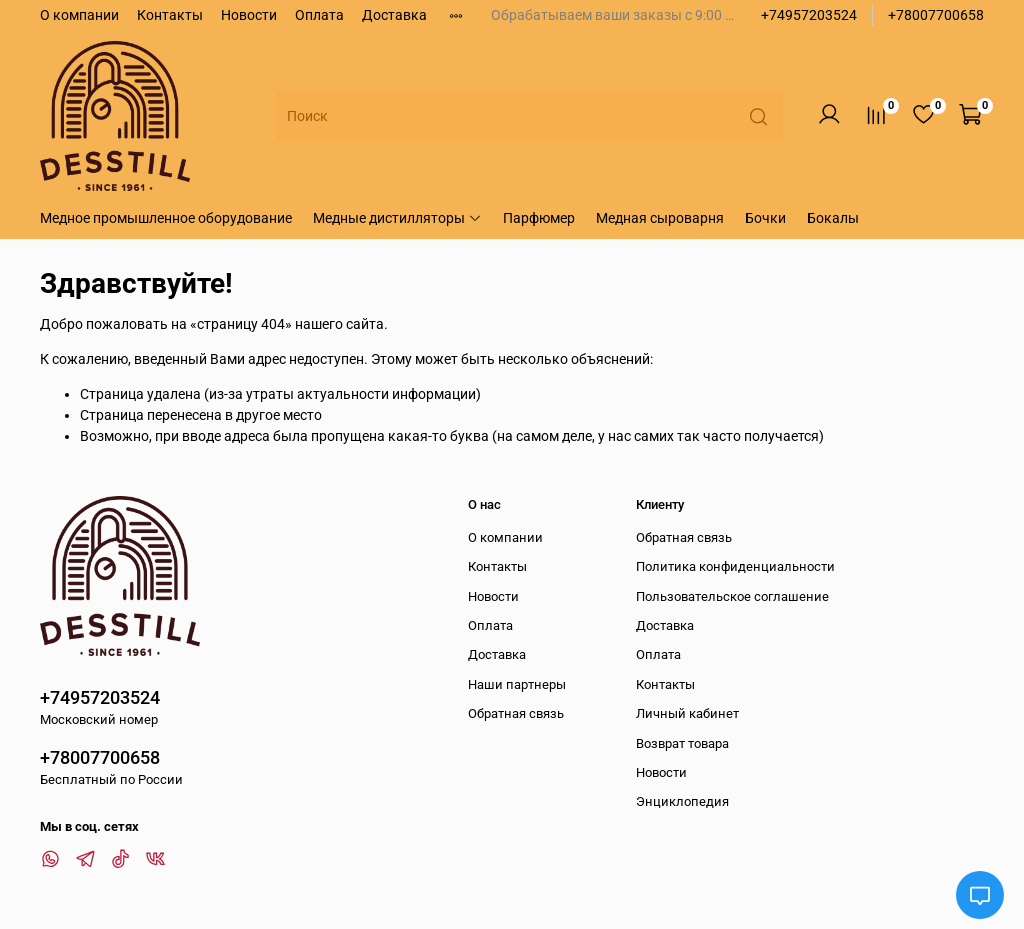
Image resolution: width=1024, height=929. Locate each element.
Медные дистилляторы (397, 218)
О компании (79, 15)
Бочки (765, 218)
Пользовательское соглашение (732, 596)
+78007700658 (936, 15)
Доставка (394, 15)
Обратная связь (516, 713)
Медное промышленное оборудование (166, 218)
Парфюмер (539, 218)
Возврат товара (682, 743)
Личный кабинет (687, 713)
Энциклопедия (682, 801)
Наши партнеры (517, 684)
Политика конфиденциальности (735, 566)
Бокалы (833, 218)
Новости (249, 15)
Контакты (170, 15)
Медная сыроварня (660, 218)
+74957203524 (809, 15)
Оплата (319, 15)
